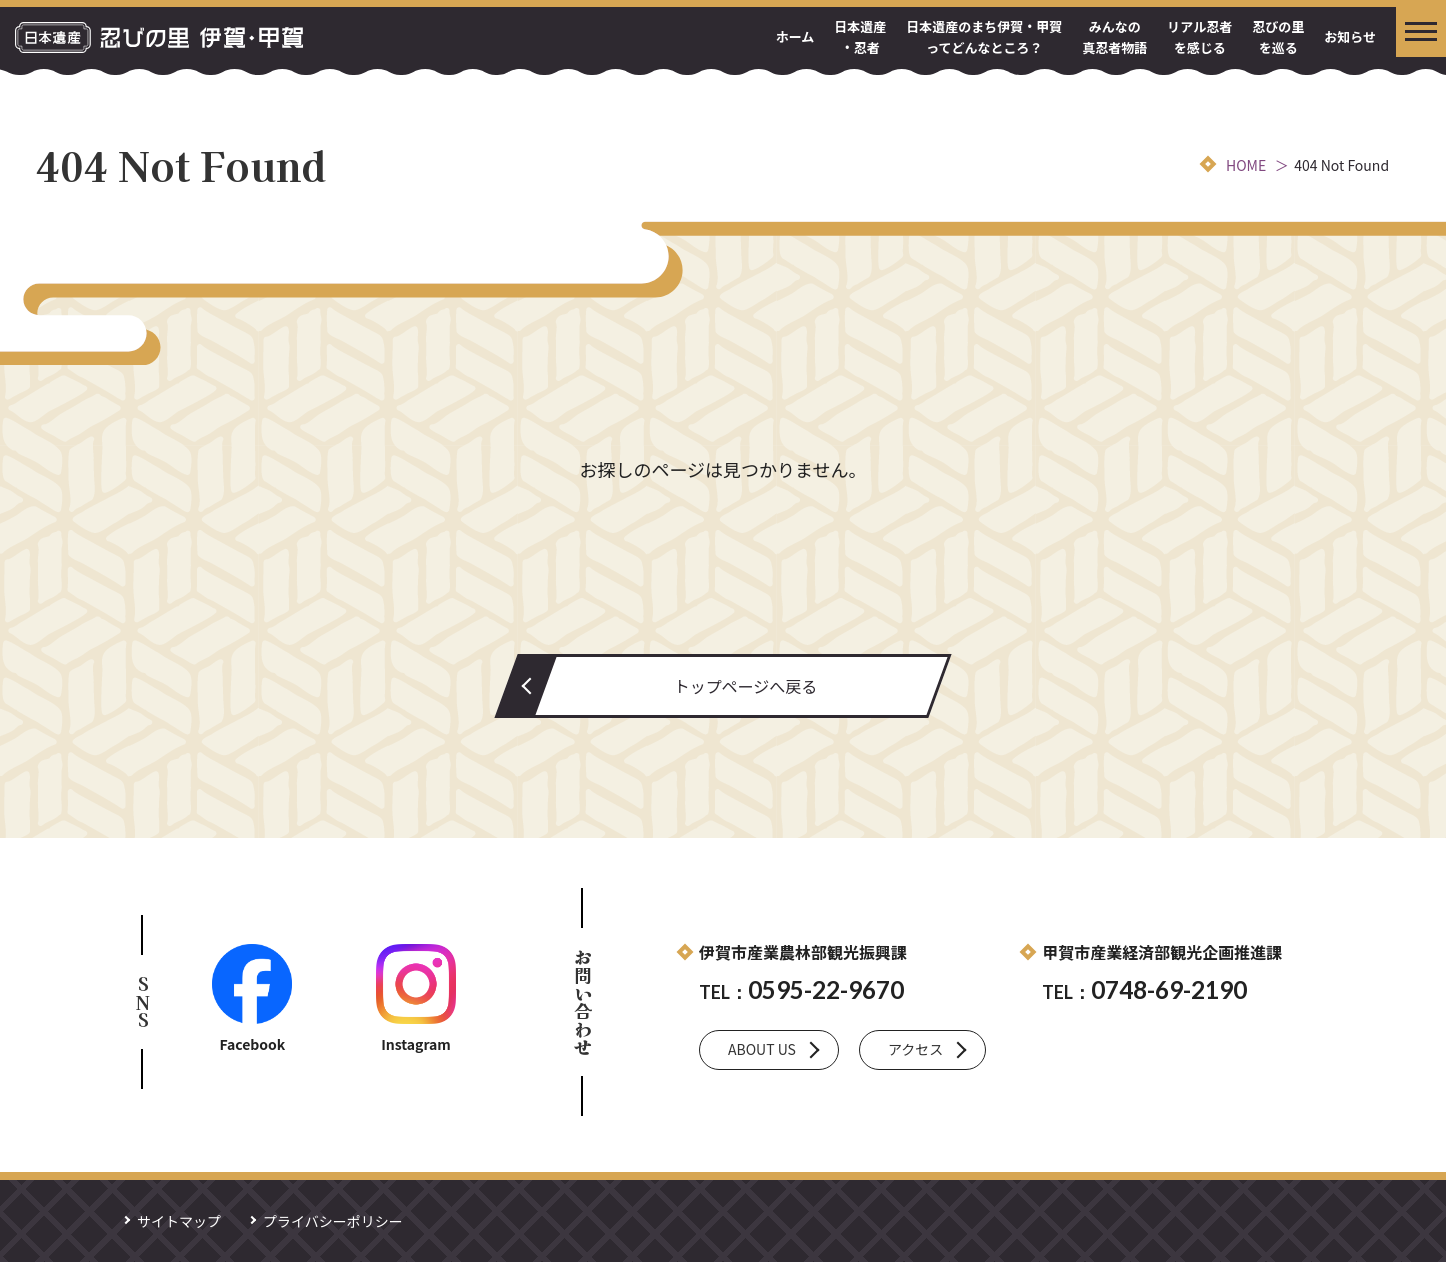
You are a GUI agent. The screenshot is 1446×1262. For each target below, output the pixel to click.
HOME (1246, 165)
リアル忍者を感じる (1199, 37)
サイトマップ (179, 1221)
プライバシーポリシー (333, 1221)
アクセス (915, 1049)
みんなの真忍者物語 (1114, 37)
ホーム (795, 36)
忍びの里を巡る (1278, 37)
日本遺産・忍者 (860, 37)
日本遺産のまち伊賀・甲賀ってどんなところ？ (984, 37)
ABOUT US (762, 1049)
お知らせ (1350, 36)
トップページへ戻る (746, 686)
